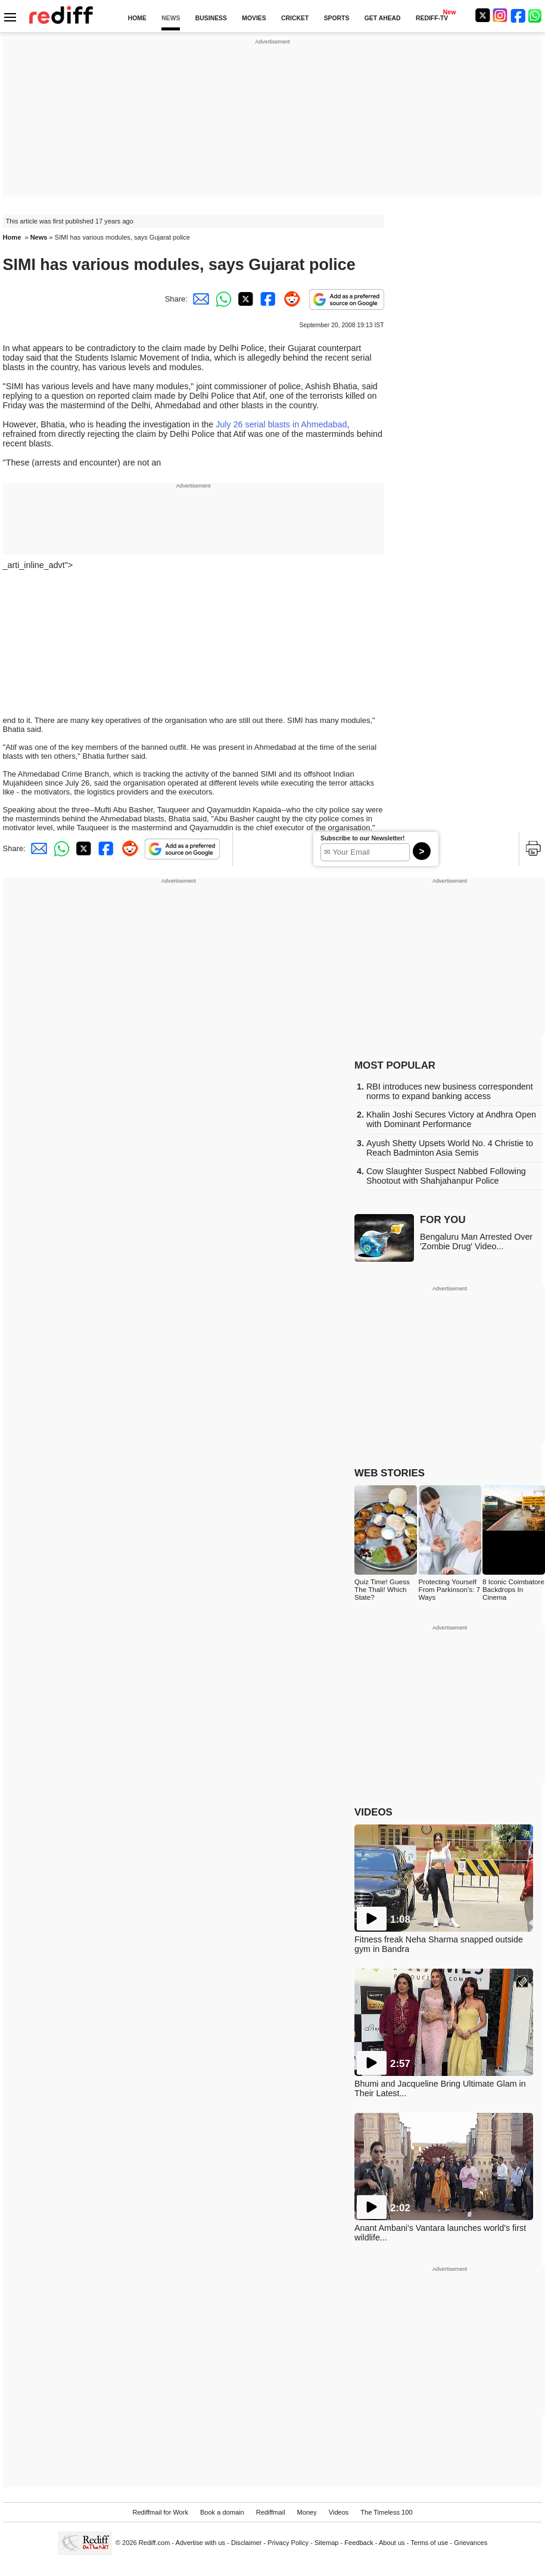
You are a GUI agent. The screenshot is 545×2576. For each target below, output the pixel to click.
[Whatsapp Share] (221, 298)
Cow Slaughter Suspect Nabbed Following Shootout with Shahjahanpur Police (446, 1175)
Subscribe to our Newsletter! (362, 838)
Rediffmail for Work (160, 2512)
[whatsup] (536, 15)
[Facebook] (518, 15)
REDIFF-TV (432, 18)
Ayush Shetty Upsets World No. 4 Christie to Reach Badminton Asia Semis (449, 1147)
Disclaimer (246, 2542)
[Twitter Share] (244, 298)
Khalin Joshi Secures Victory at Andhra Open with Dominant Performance (451, 1119)
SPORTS (337, 18)
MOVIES (254, 18)
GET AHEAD (383, 18)
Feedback (358, 2542)
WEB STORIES (389, 1473)
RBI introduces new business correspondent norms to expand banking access (449, 1091)
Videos (339, 2512)
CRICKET (295, 18)
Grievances (470, 2542)
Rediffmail (270, 2512)
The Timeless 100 (386, 2512)
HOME (137, 18)
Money (307, 2512)
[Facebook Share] (267, 298)
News (39, 237)
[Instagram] (500, 15)
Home (12, 237)
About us (392, 2542)
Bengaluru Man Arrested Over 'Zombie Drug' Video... (476, 1241)
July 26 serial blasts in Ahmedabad (281, 424)
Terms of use (429, 2542)
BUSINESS (211, 18)
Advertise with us (201, 2542)
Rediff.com (154, 2542)
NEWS (170, 18)
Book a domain (222, 2512)
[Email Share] (199, 298)
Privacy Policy (288, 2542)
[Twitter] (482, 15)
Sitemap (326, 2542)
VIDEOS (373, 1812)
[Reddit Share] (289, 298)
